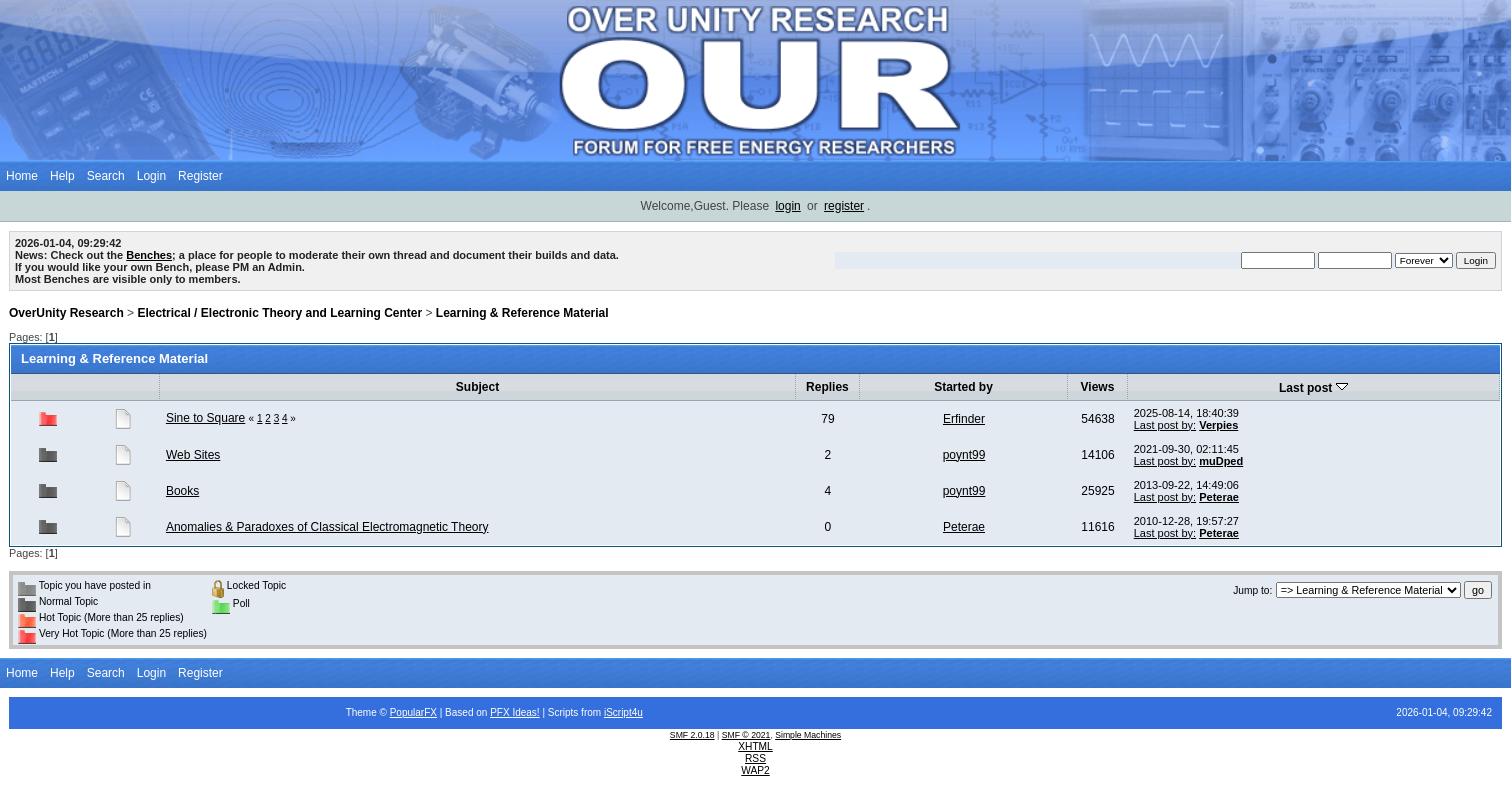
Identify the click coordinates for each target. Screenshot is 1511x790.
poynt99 (964, 455)
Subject (477, 387)
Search (106, 176)
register (844, 206)
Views (1098, 387)
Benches (149, 255)
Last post (1313, 388)
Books (182, 491)
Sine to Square (205, 418)
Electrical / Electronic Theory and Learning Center (279, 313)
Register (200, 176)
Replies (827, 387)
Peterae (1219, 497)
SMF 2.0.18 (692, 735)
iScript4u (623, 712)
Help (62, 176)
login (787, 206)
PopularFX (413, 712)
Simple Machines (808, 735)
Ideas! (525, 712)
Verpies (1218, 425)
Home (22, 176)
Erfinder (964, 419)
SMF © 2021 (746, 735)
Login (151, 176)
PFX (501, 712)
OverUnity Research (66, 313)
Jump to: (1252, 590)
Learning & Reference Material (522, 313)
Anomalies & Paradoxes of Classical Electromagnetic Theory (327, 527)
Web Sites (193, 455)
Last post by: (1165, 425)
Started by (963, 387)
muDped (1221, 461)
